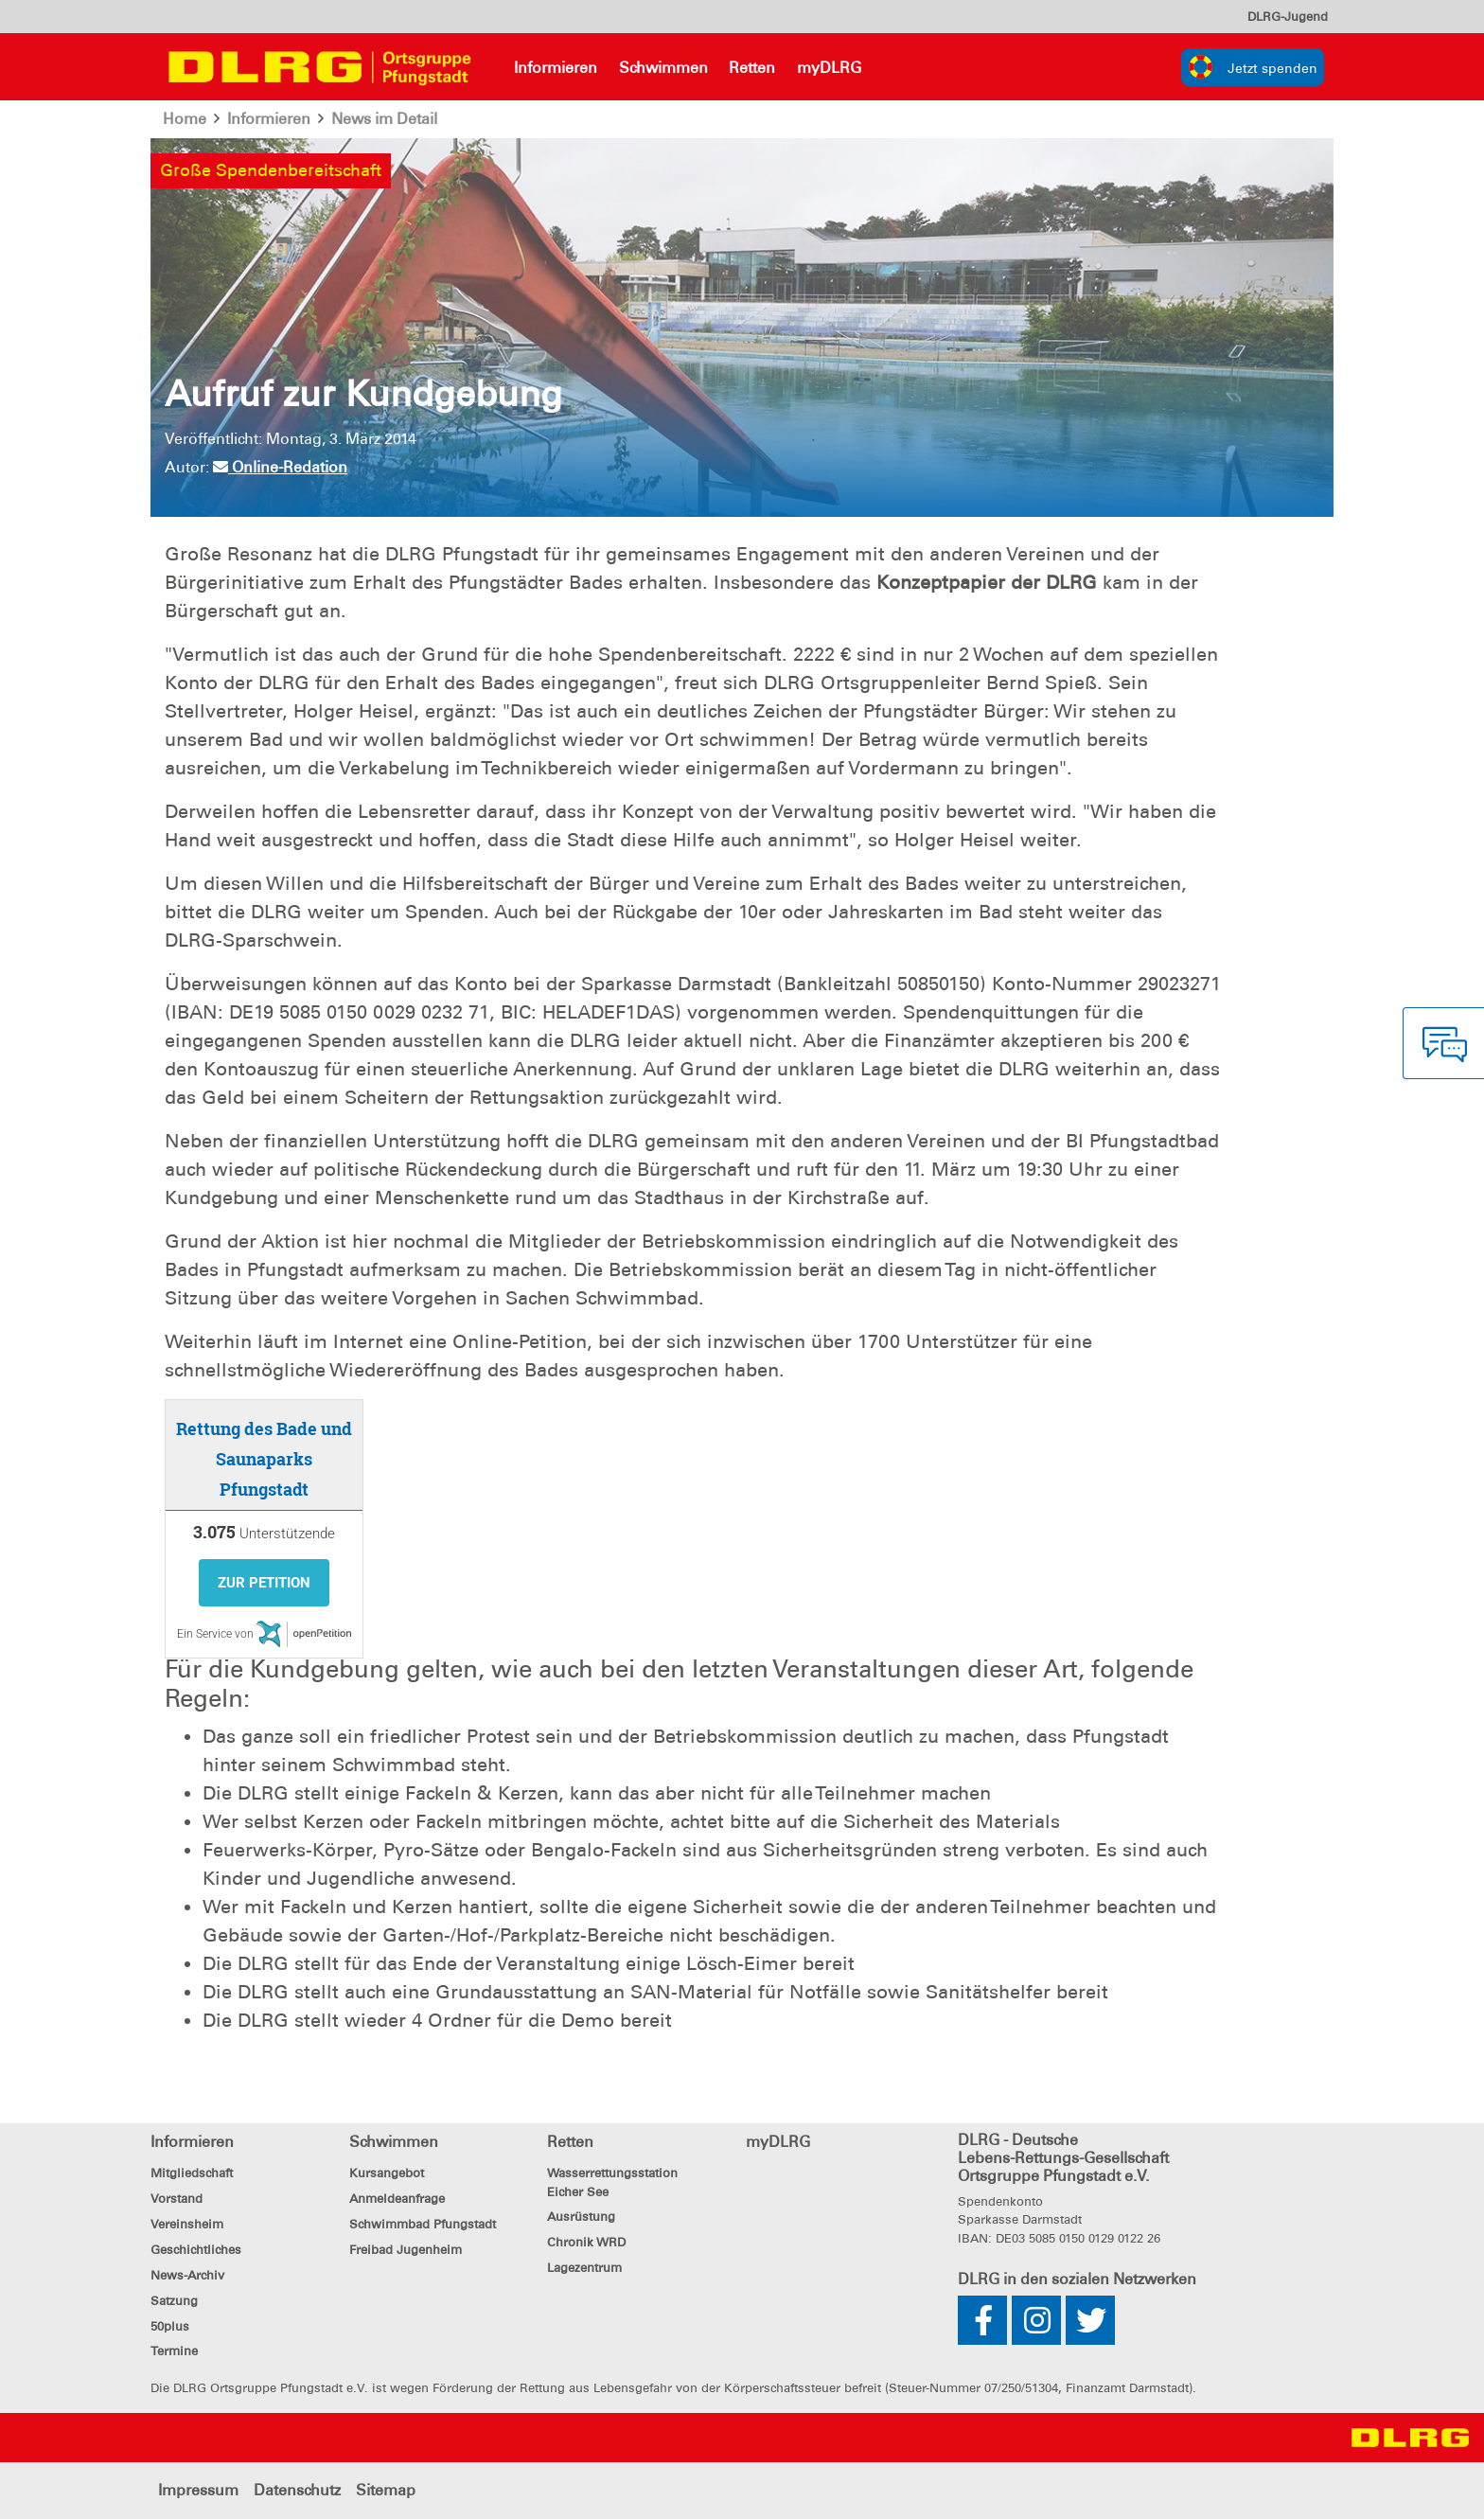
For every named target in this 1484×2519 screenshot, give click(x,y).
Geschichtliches (195, 2250)
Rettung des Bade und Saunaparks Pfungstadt (264, 1458)
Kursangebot (386, 2173)
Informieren (555, 68)
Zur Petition (264, 1582)
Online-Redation (280, 467)
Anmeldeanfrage (397, 2198)
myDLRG (829, 68)
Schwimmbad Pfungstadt (422, 2224)
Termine (174, 2351)
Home (185, 119)
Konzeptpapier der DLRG (986, 582)
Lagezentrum (584, 2268)
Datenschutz (297, 2490)
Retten (752, 68)
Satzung (174, 2301)
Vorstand (176, 2198)
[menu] (1288, 16)
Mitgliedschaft (191, 2173)
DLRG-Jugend (1287, 16)
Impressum (198, 2490)
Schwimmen (663, 68)
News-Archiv (187, 2275)
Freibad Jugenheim (405, 2250)
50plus (169, 2326)
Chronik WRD (586, 2242)
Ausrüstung (581, 2216)
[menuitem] (1288, 16)
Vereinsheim (186, 2224)
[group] (1252, 67)
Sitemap (385, 2490)
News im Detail (385, 119)
